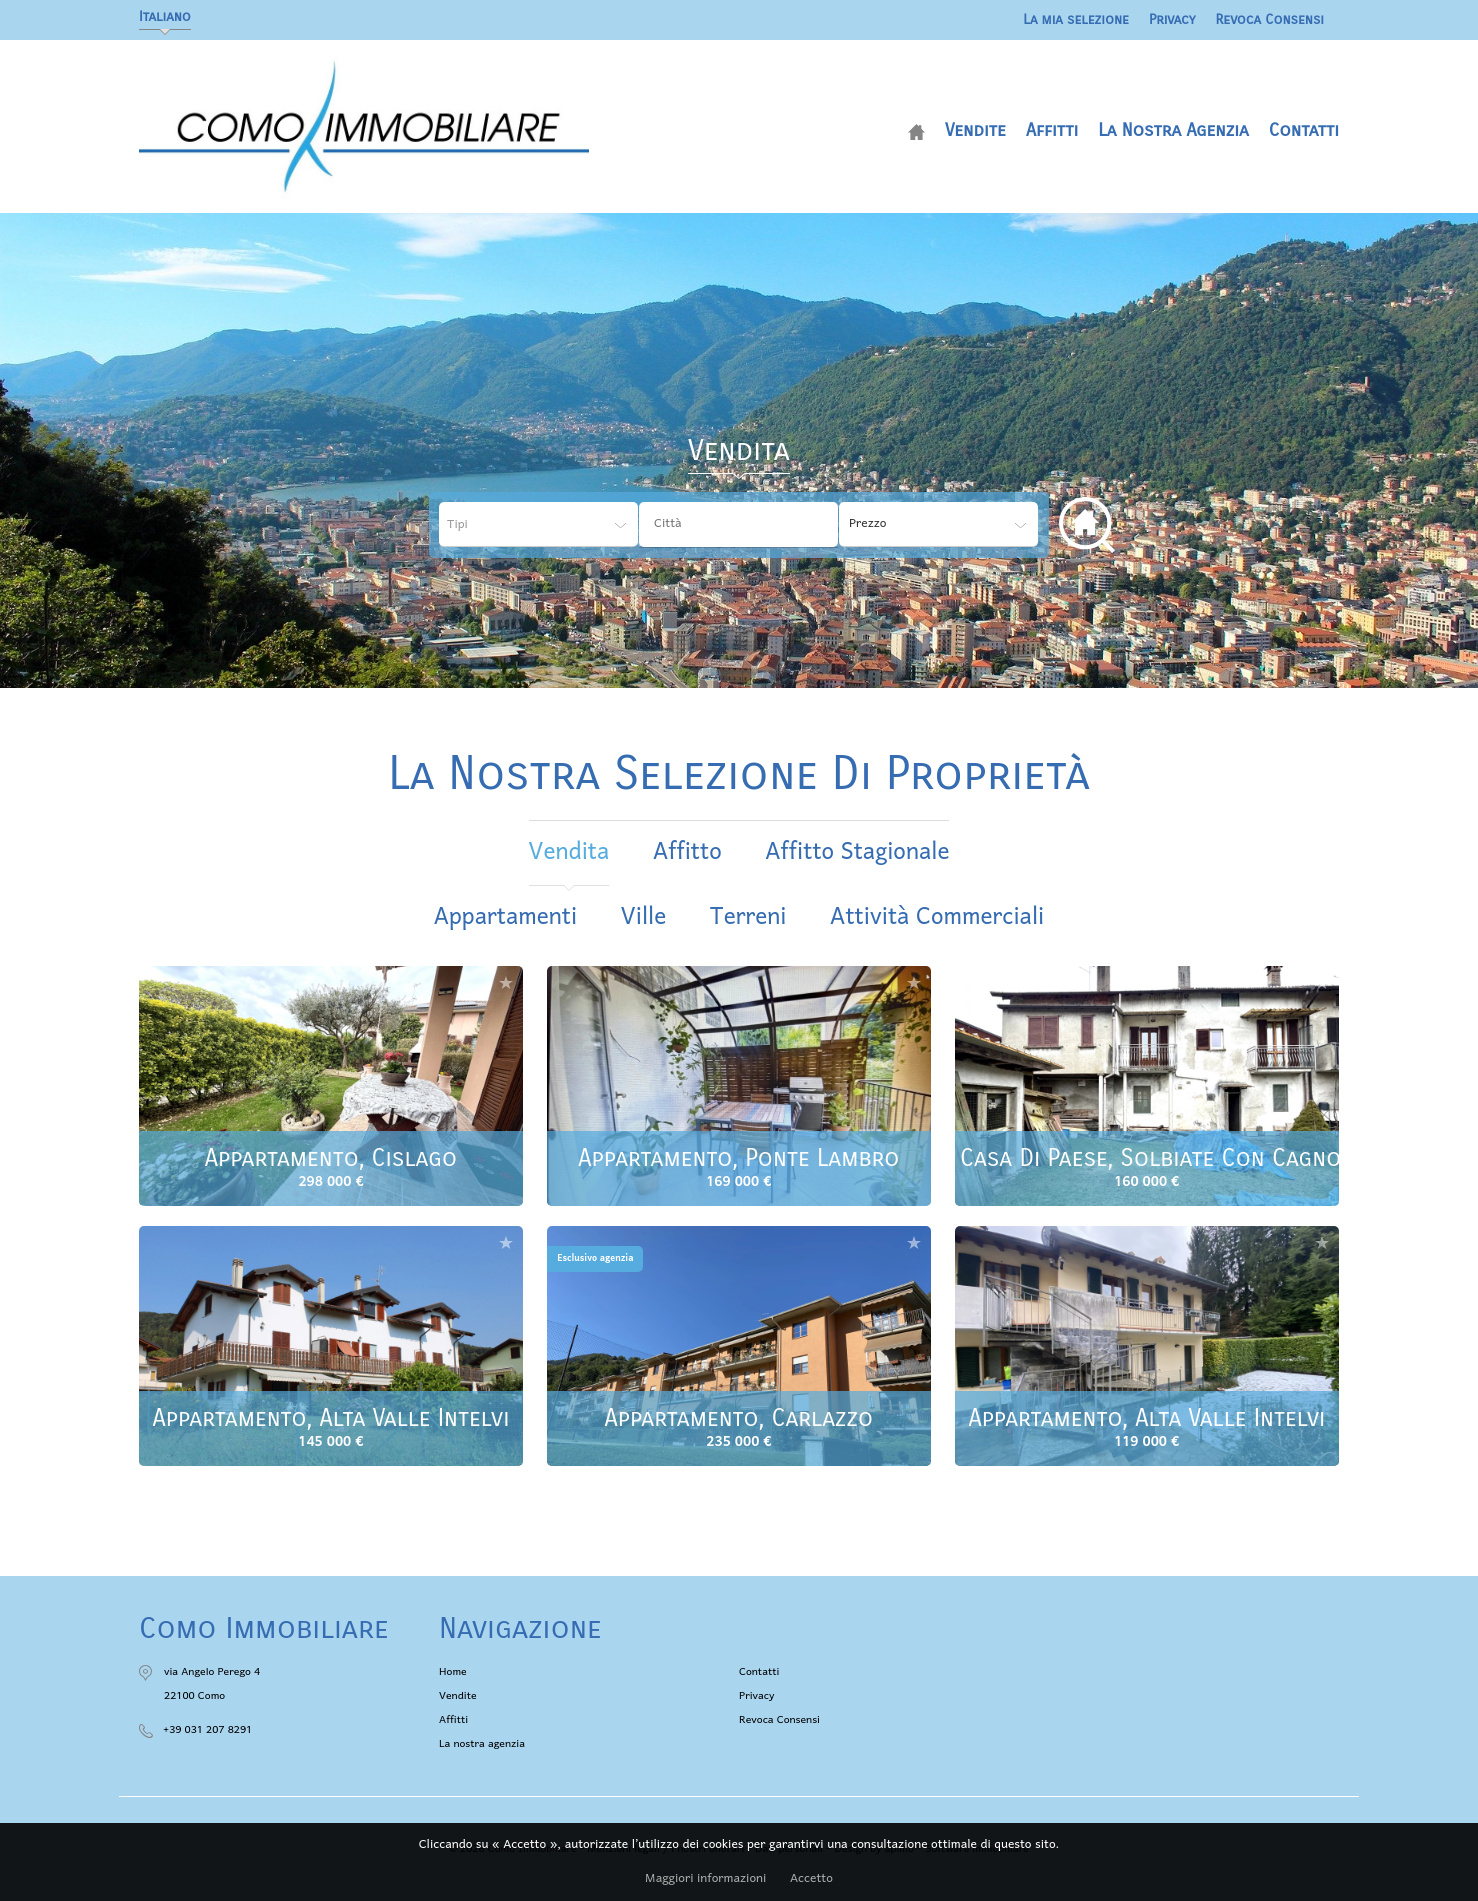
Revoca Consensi (1270, 19)
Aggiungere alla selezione (506, 982)
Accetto (811, 1879)
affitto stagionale (857, 852)
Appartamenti (505, 917)
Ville (644, 917)
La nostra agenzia (1173, 130)
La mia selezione (1076, 19)
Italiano (165, 16)
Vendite (975, 130)
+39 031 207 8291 (207, 1730)
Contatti (1304, 130)
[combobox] (738, 524)
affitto (687, 852)
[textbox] (754, 524)
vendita (569, 852)
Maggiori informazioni (705, 1879)
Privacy (1172, 19)
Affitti (1052, 130)
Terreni (748, 917)
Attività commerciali (937, 917)
